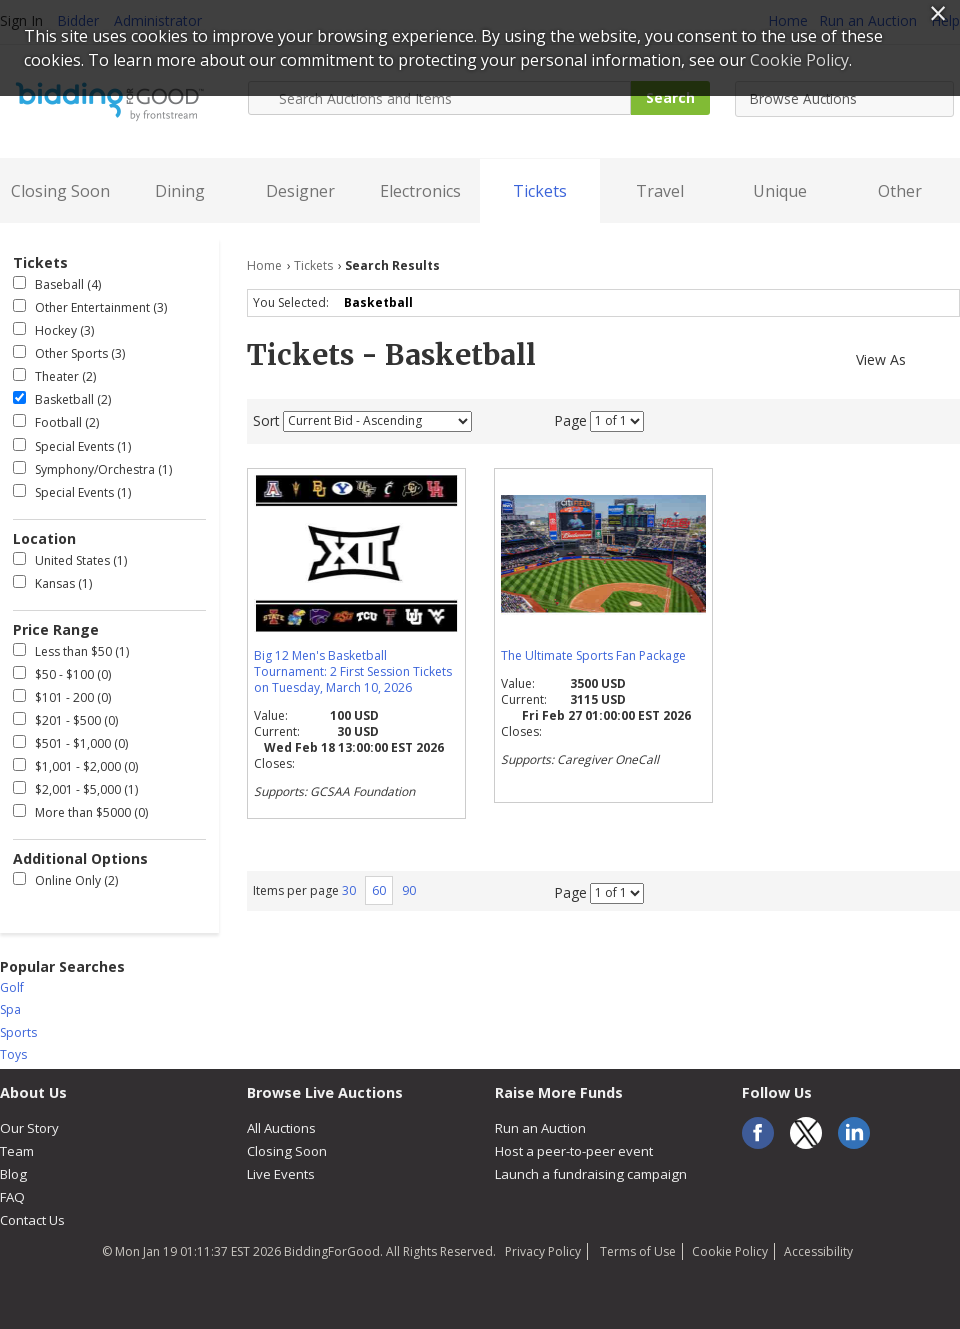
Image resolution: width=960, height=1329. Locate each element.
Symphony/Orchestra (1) (92, 469)
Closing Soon (60, 191)
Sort (266, 419)
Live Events (281, 1174)
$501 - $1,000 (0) (70, 743)
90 (409, 890)
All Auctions (281, 1128)
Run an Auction (540, 1128)
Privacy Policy (543, 1251)
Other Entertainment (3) (90, 307)
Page (570, 419)
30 (349, 890)
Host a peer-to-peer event (574, 1151)
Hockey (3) (53, 330)
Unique (780, 191)
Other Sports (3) (69, 353)
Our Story (29, 1128)
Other (900, 191)
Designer (300, 191)
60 (379, 890)
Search (670, 97)
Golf (12, 987)
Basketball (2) (62, 399)
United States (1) (70, 560)
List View (950, 357)
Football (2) (56, 422)
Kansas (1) (52, 583)
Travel (660, 191)
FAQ (12, 1197)
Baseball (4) (57, 284)
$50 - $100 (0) (62, 674)
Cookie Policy (730, 1251)
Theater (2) (54, 376)
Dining (180, 191)
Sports (18, 1032)
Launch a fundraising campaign (591, 1174)
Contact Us (32, 1220)
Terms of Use (636, 1251)
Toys (13, 1054)
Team (17, 1151)
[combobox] (844, 99)
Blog (13, 1174)
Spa (10, 1009)
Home (264, 265)
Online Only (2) (65, 880)
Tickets (540, 191)
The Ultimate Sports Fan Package (593, 655)
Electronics (420, 191)
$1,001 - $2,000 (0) (75, 766)
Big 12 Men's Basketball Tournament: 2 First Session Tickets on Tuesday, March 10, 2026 (353, 671)
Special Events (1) (72, 446)
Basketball (381, 302)
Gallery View (923, 357)
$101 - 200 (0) (62, 697)
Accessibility (818, 1251)
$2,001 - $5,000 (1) (75, 789)
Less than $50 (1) (71, 651)
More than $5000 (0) (80, 812)
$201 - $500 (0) (65, 720)
